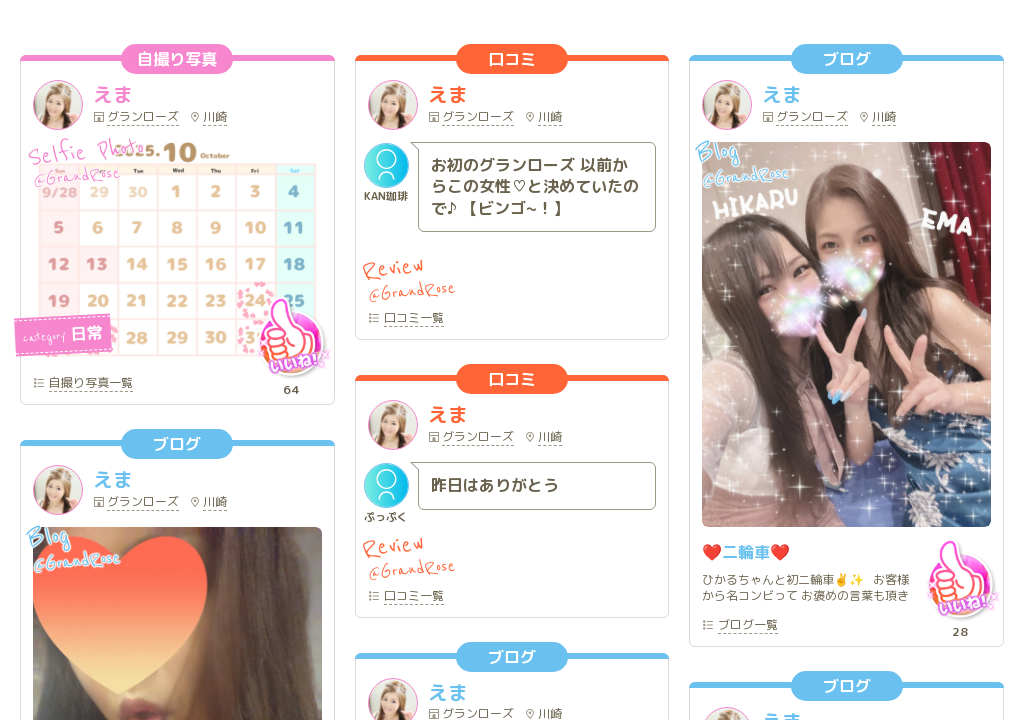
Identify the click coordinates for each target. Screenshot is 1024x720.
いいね (291, 337)
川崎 (215, 118)
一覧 (91, 384)
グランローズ (143, 118)
